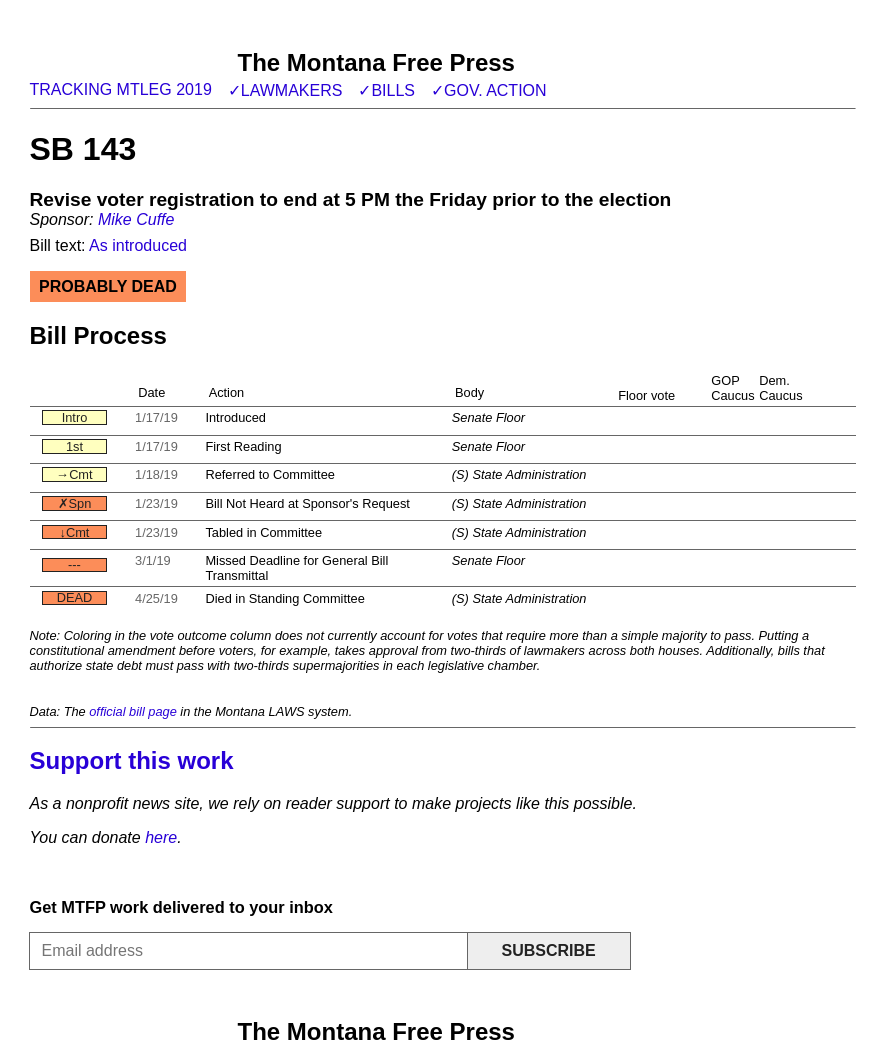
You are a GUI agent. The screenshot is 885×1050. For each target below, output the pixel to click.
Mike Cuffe (136, 219)
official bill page (133, 711)
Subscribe (548, 950)
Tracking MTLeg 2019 (121, 89)
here (161, 837)
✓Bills (386, 90)
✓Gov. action (489, 90)
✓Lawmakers (285, 90)
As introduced (138, 245)
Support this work (132, 760)
